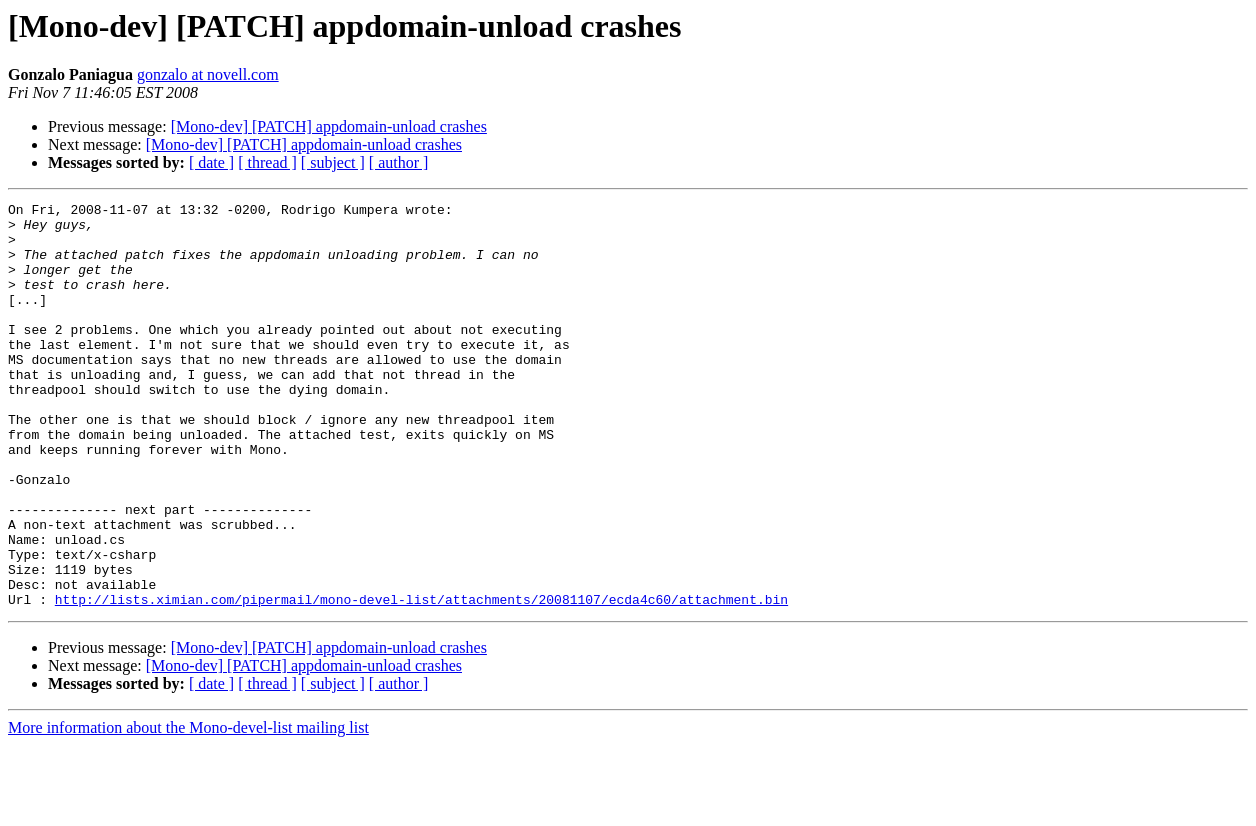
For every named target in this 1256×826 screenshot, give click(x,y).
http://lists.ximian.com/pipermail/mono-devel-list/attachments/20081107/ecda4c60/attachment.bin (421, 680)
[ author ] (399, 162)
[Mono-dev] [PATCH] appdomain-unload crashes (329, 126)
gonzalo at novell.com (208, 74)
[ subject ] (333, 162)
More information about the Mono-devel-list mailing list (188, 808)
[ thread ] (267, 162)
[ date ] (211, 162)
